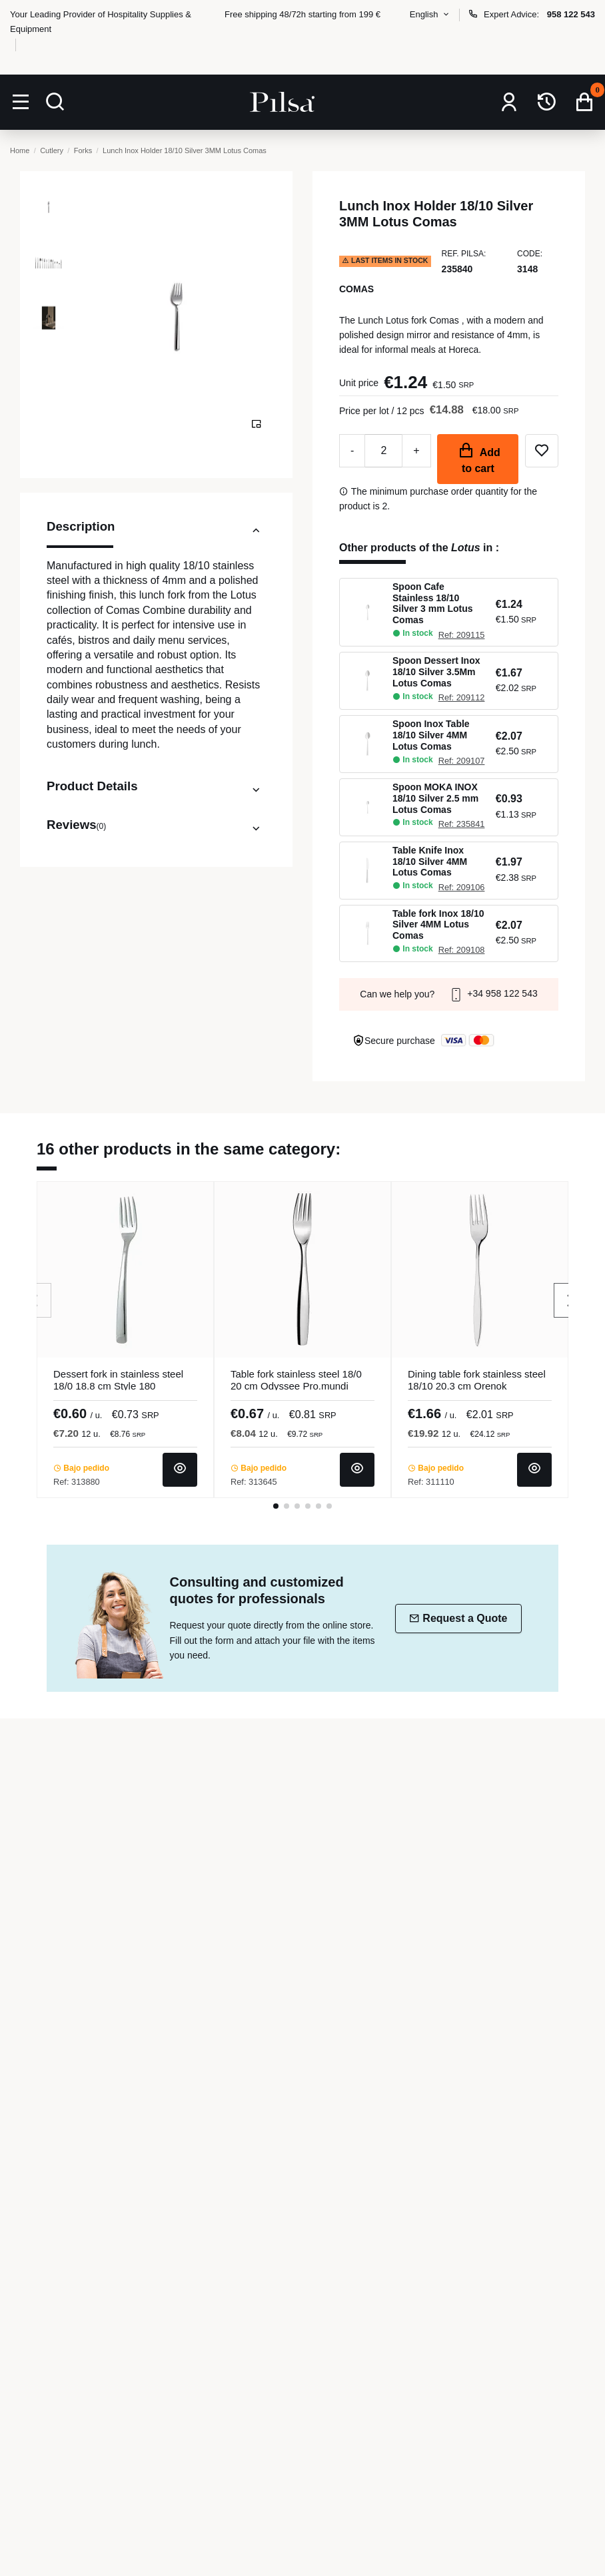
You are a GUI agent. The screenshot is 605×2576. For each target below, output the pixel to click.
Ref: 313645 (254, 1482)
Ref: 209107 (461, 761)
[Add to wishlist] (541, 450)
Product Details (156, 786)
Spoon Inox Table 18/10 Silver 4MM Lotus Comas (431, 735)
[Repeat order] (546, 102)
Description (156, 530)
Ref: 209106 (461, 887)
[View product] (180, 1470)
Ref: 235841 (461, 824)
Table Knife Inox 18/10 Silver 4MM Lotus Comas (429, 861)
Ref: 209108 (461, 950)
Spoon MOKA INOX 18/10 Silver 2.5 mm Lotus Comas (435, 798)
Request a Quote (458, 1618)
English (431, 14)
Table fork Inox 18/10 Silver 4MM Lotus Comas (438, 924)
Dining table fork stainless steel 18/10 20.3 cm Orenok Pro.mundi (477, 1386)
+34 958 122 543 (492, 993)
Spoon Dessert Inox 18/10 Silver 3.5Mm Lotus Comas (436, 671)
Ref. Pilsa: (464, 253)
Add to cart (478, 458)
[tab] (156, 533)
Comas (356, 289)
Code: (529, 253)
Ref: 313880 (76, 1482)
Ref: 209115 (461, 635)
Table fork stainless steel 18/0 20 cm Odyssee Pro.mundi (296, 1380)
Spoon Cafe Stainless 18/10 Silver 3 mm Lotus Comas (432, 603)
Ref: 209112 (461, 697)
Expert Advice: (531, 14)
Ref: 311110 (431, 1482)
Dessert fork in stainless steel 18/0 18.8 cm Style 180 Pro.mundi (118, 1386)
